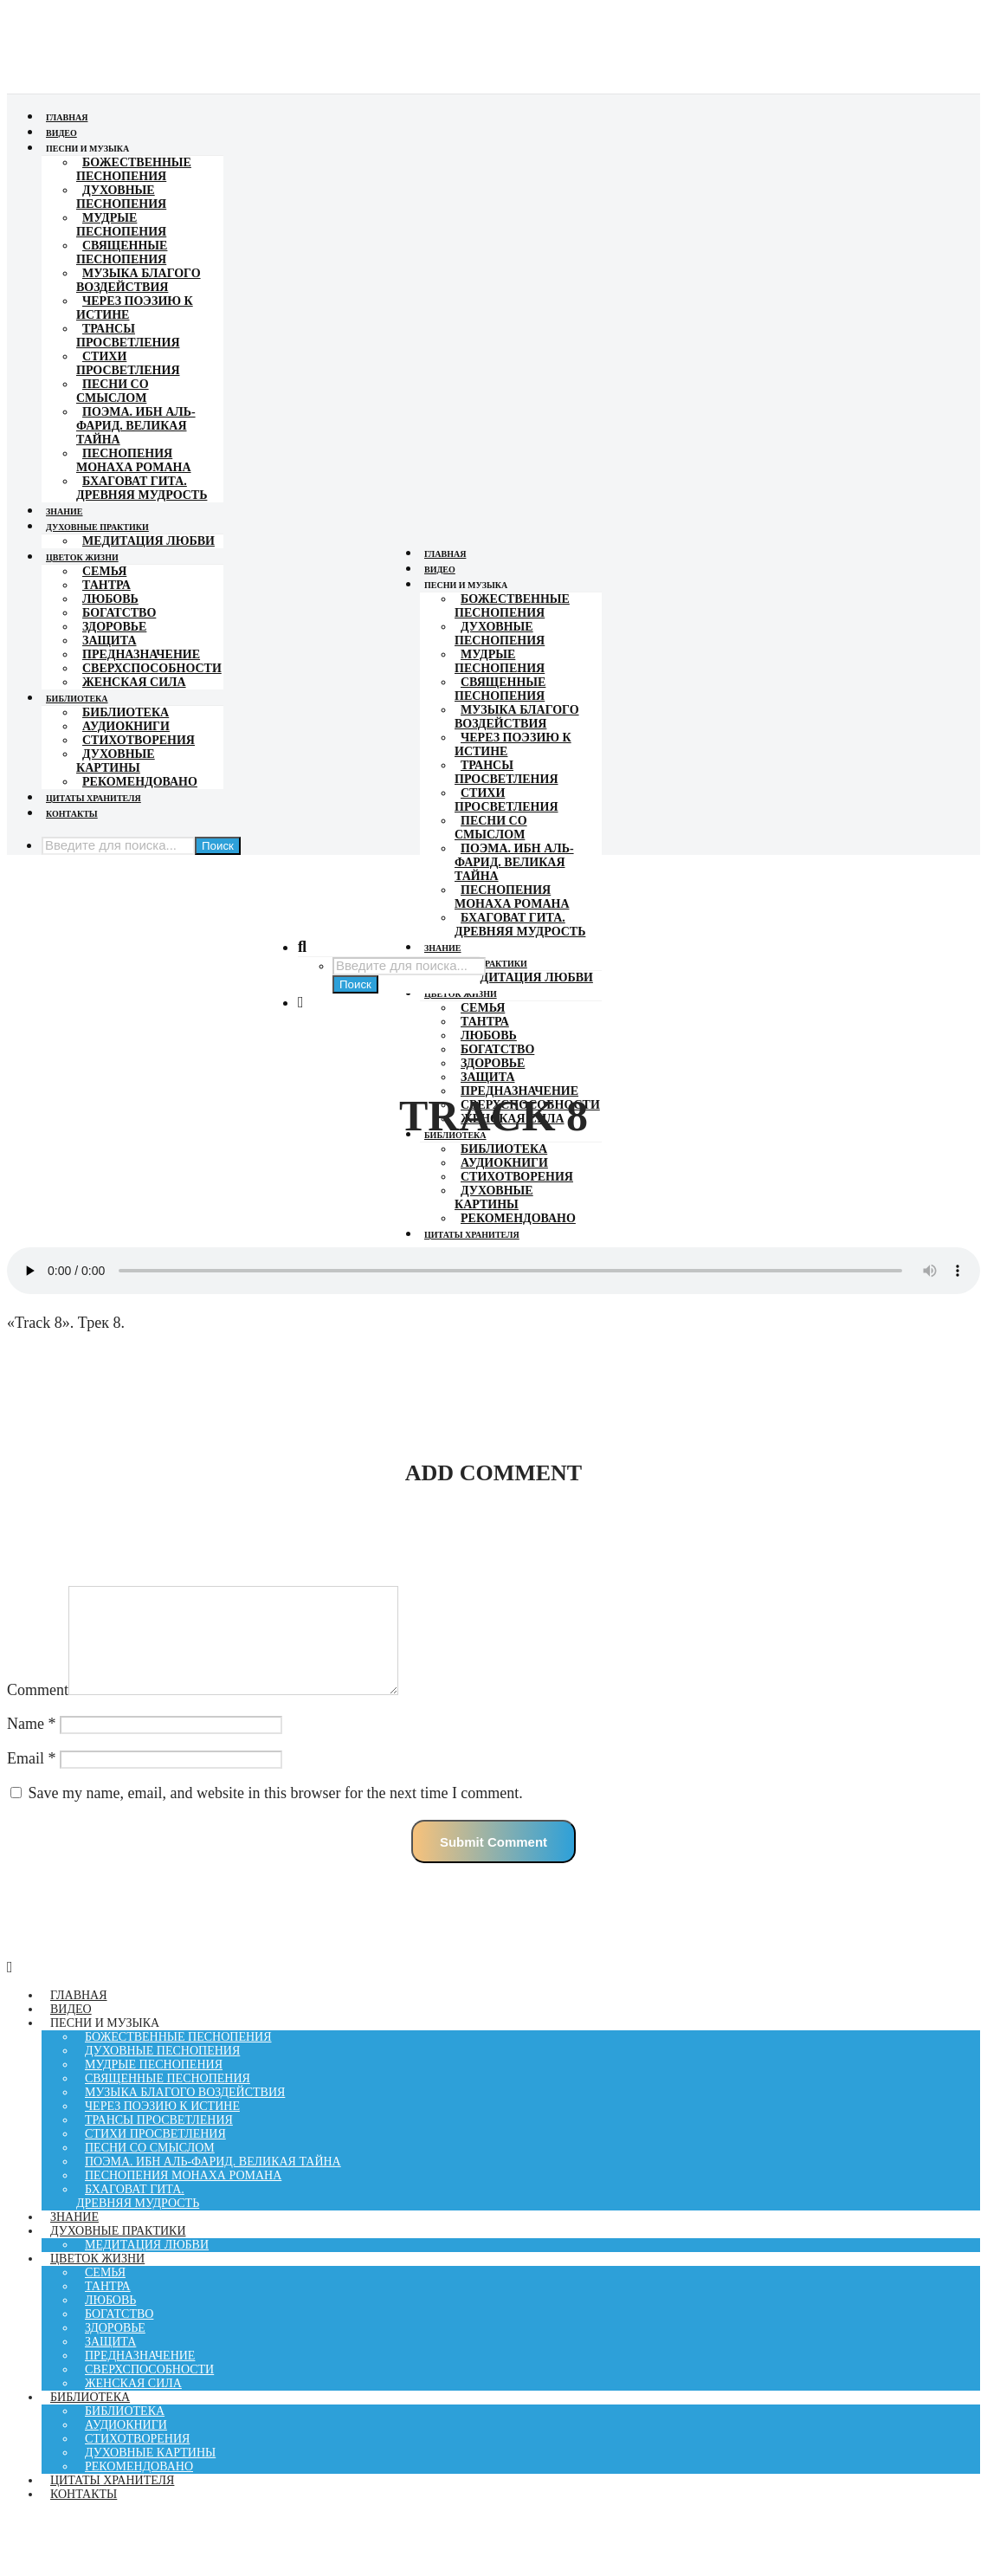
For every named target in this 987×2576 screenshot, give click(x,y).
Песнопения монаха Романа (133, 460)
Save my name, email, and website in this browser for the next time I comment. (276, 1813)
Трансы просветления (128, 335)
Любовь (110, 598)
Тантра (106, 585)
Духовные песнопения (121, 197)
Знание (64, 511)
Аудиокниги (126, 726)
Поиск (218, 845)
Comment (37, 1710)
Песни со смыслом (112, 391)
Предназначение (141, 654)
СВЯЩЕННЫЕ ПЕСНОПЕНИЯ (121, 252)
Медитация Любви (148, 540)
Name (31, 1744)
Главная (66, 117)
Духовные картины (115, 761)
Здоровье (114, 626)
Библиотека (77, 698)
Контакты (72, 814)
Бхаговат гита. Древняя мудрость (141, 488)
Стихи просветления (128, 363)
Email (31, 1779)
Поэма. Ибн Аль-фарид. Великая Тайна (136, 425)
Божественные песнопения (133, 169)
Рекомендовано (139, 781)
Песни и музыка (87, 148)
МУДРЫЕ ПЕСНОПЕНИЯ (121, 224)
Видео (61, 133)
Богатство (119, 612)
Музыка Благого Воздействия (138, 280)
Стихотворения (138, 740)
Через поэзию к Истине (134, 307)
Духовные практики (97, 527)
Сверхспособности (152, 668)
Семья (104, 571)
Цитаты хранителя (93, 798)
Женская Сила (134, 682)
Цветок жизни (82, 557)
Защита (109, 640)
